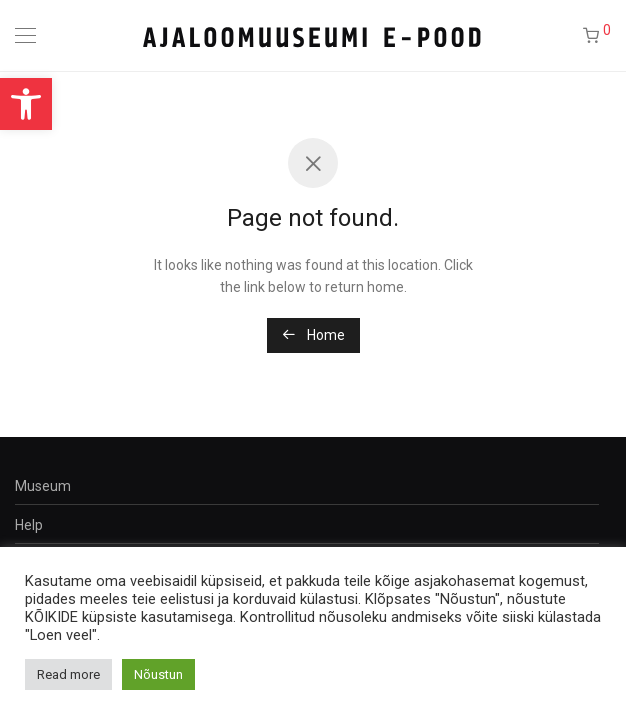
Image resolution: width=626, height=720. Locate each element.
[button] (26, 104)
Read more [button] (68, 674)
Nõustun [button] (158, 674)
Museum (43, 486)
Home (313, 335)
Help (29, 525)
